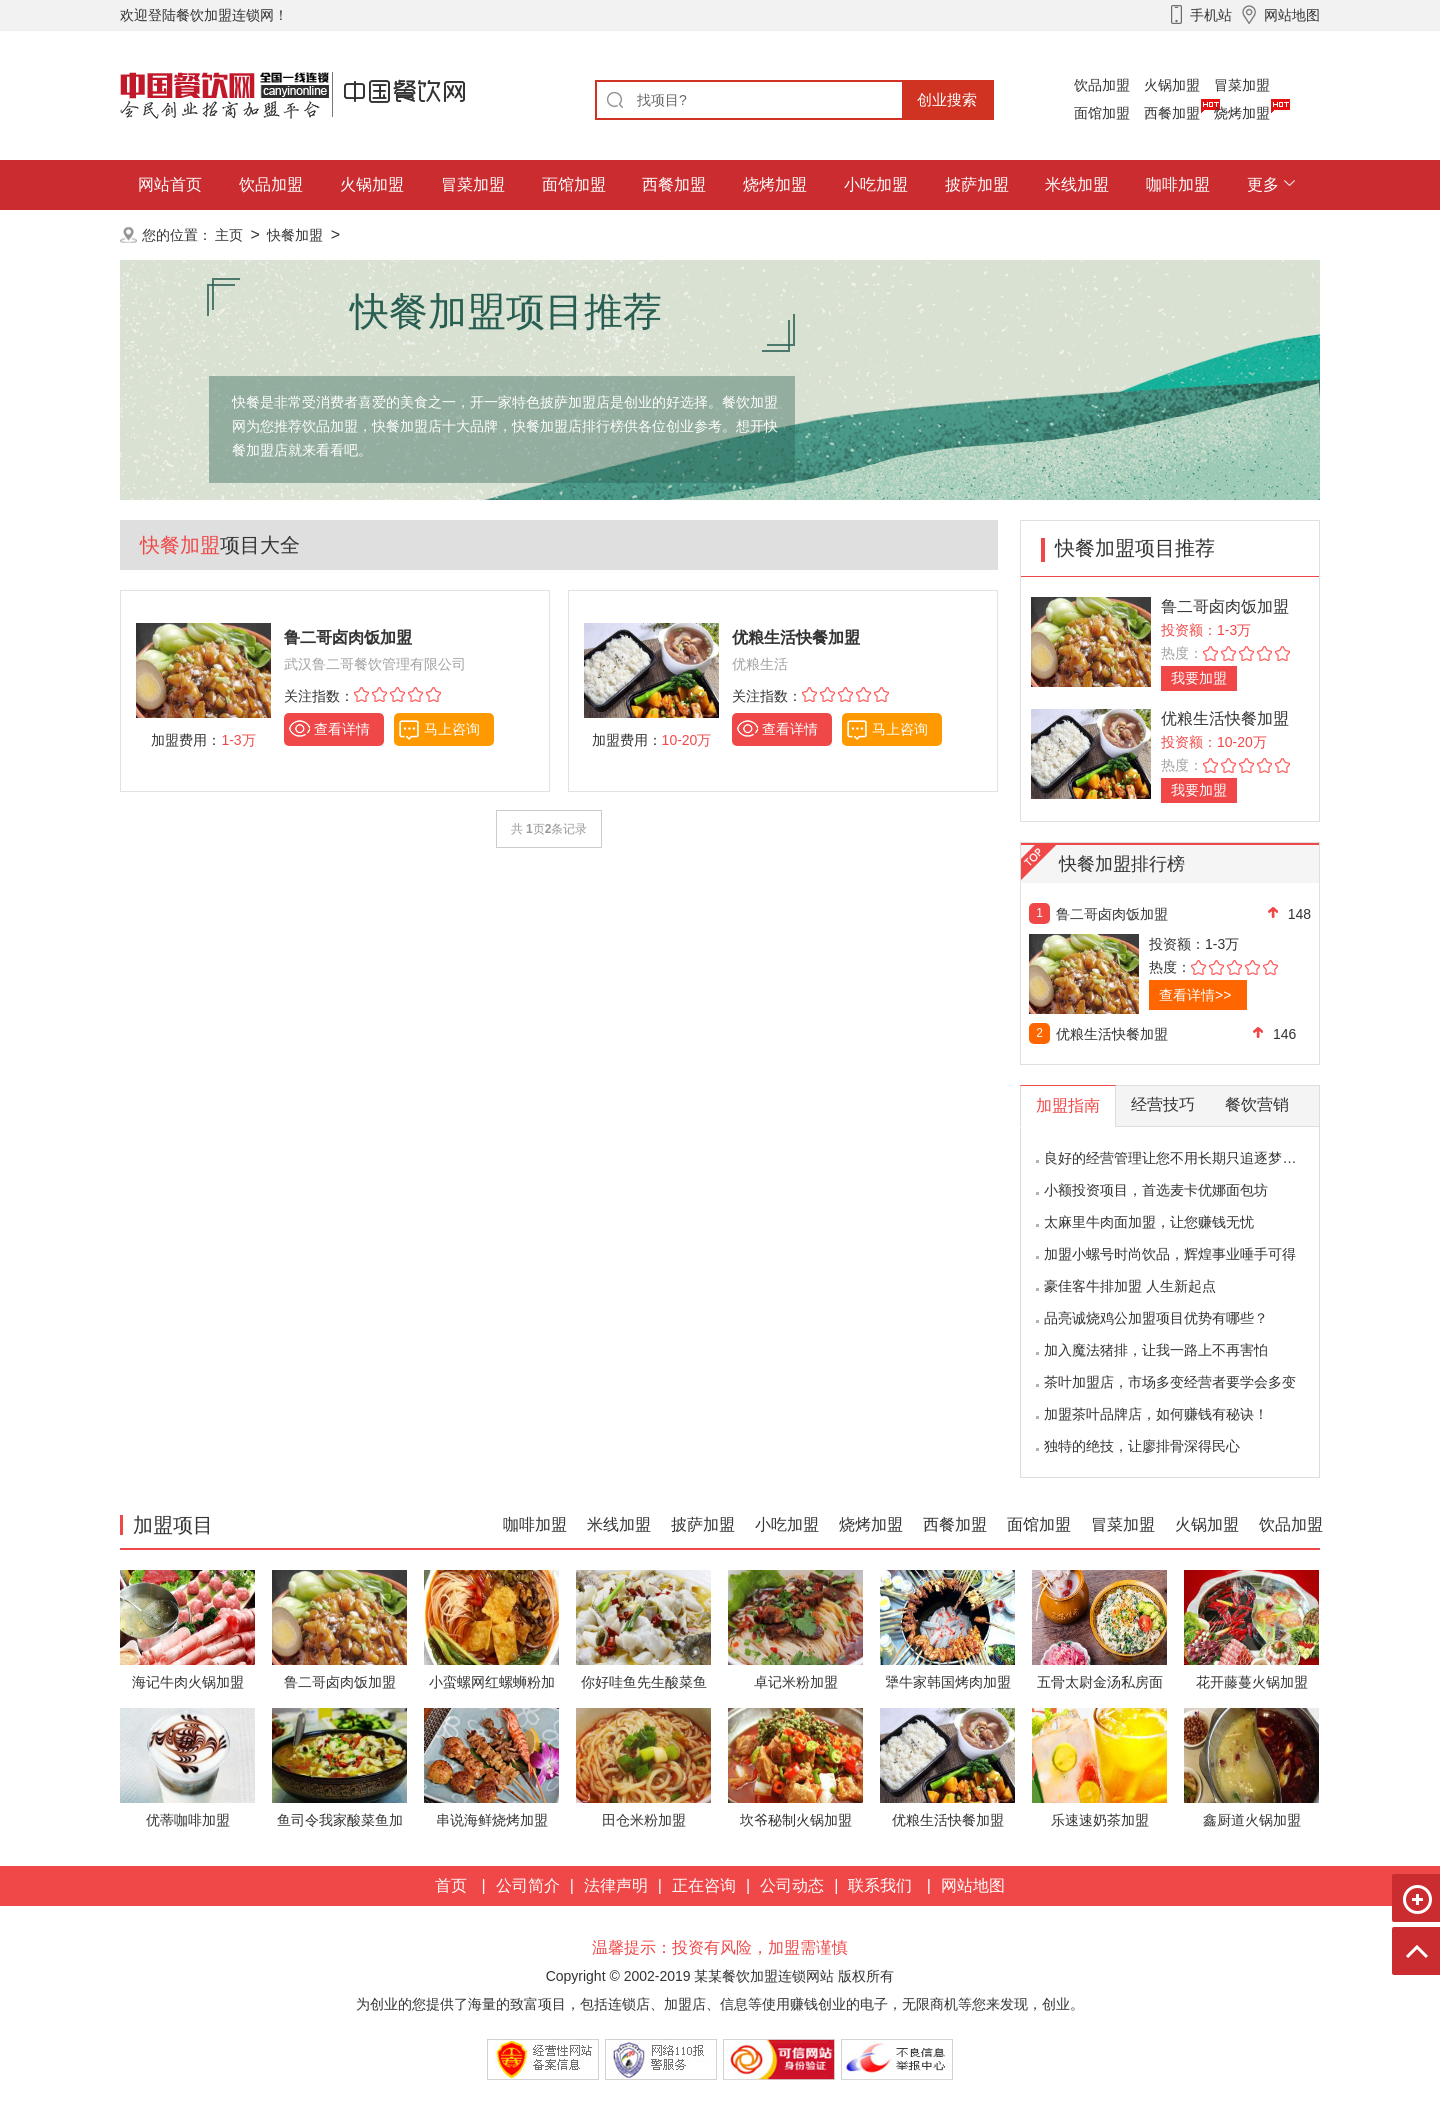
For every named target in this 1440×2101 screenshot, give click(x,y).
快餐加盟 (295, 235)
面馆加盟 (1102, 113)
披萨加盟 (977, 184)
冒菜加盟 (1242, 85)
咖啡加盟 (1178, 184)
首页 (451, 1885)
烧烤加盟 (1242, 113)
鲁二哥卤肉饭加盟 (1225, 606)
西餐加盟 (1172, 113)
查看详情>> (1195, 995)
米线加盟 (1077, 184)
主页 (229, 235)
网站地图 (973, 1885)
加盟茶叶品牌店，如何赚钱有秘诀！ (1156, 1414)
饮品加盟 (1102, 85)
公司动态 (792, 1885)
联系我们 (880, 1885)
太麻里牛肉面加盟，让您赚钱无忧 (1149, 1222)
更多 (1263, 184)
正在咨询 (704, 1885)
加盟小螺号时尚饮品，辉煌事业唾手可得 (1170, 1254)
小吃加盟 (876, 184)
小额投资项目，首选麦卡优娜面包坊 (1156, 1190)
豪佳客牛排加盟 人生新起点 (1130, 1286)
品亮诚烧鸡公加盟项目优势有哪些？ (1156, 1318)
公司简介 (528, 1885)
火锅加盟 (1172, 85)
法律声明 (616, 1885)
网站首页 (170, 184)
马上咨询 (452, 729)
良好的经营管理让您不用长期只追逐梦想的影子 (1191, 1158)
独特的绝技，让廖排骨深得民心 (1142, 1446)
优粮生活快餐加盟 (1225, 718)
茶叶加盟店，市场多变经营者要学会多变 (1170, 1382)
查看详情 (342, 729)
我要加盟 (1199, 678)
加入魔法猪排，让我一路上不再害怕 (1156, 1350)
